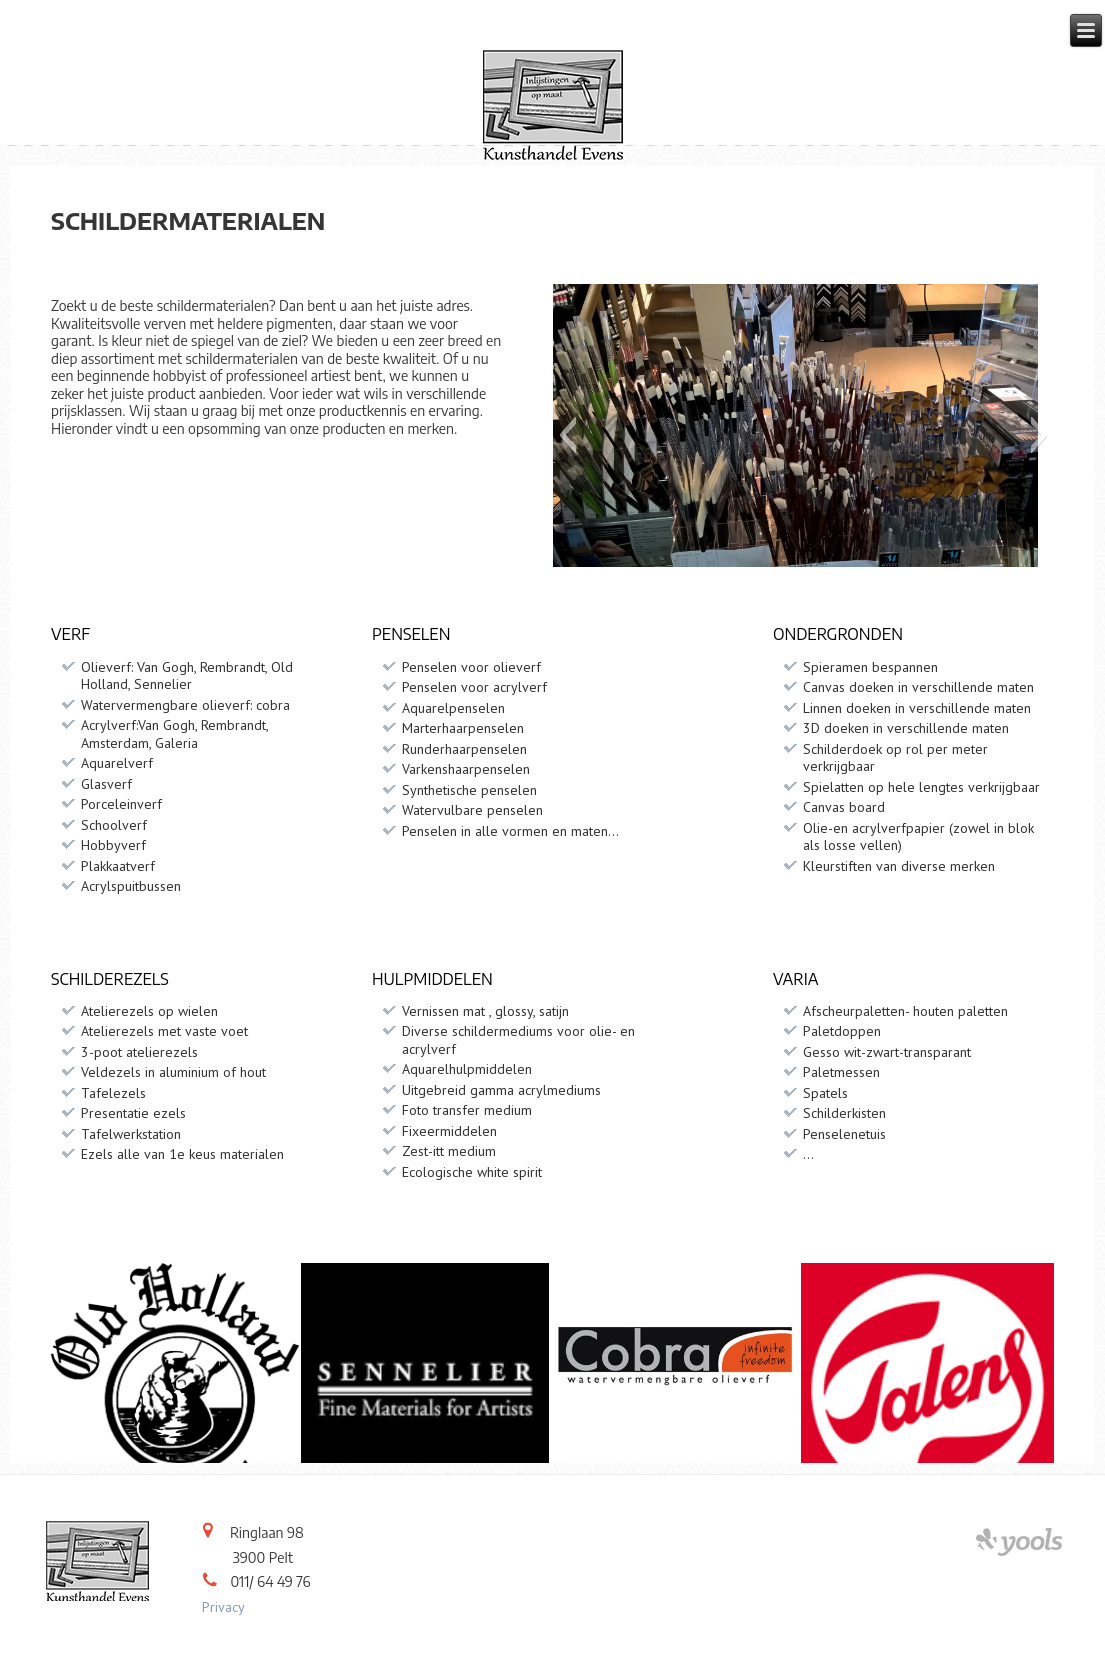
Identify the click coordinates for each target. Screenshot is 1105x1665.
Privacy (223, 1607)
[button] (567, 435)
